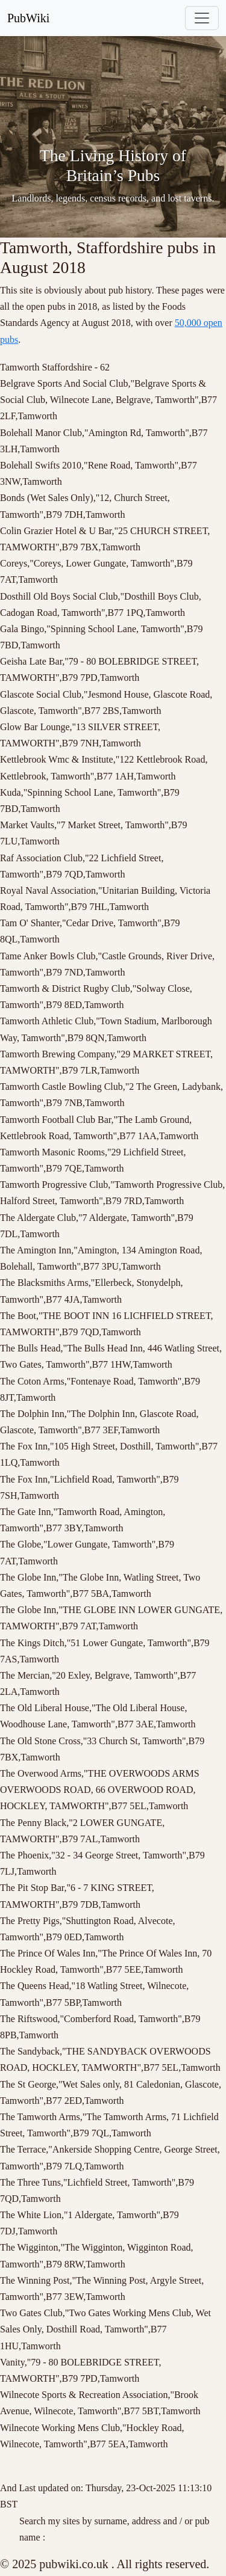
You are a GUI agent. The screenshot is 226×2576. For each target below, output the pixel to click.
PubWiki (28, 18)
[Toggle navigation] (202, 18)
